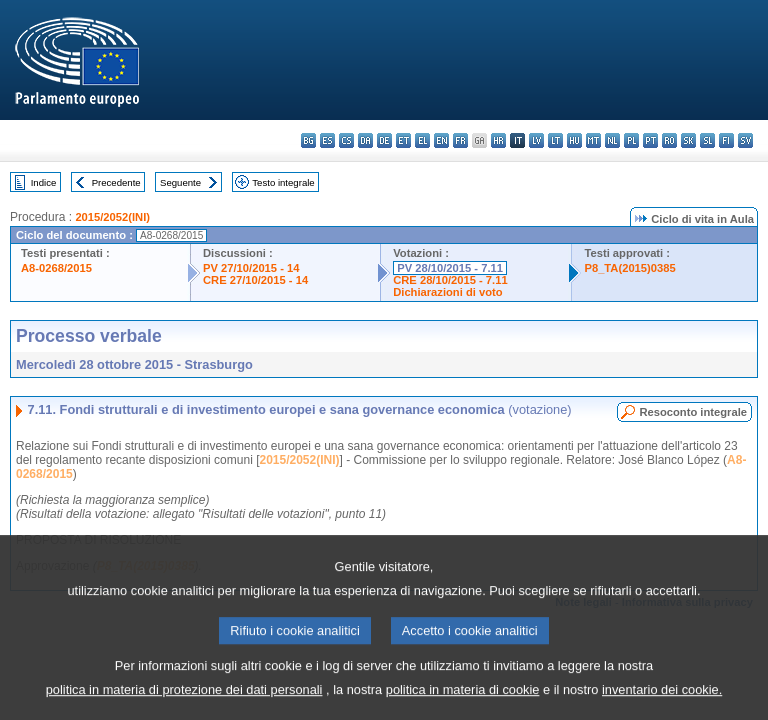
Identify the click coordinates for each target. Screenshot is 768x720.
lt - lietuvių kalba (555, 140)
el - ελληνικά (422, 140)
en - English (441, 140)
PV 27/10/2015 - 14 (251, 268)
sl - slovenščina (707, 140)
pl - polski (631, 140)
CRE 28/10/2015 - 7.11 (450, 280)
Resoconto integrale (693, 412)
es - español (327, 140)
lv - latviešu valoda (536, 140)
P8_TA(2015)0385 (629, 268)
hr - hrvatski (498, 140)
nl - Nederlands (612, 140)
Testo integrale (283, 182)
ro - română (669, 140)
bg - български (308, 140)
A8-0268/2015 (56, 268)
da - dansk (365, 140)
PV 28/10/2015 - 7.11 (450, 268)
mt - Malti (593, 140)
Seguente (180, 182)
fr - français (460, 140)
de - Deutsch (384, 140)
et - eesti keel (403, 140)
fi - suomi (726, 140)
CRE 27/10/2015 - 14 (255, 280)
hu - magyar (574, 140)
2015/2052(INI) (112, 217)
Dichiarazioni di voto (447, 292)
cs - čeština (346, 140)
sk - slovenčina (688, 140)
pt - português (650, 140)
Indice (44, 182)
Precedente (116, 182)
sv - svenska (745, 140)
